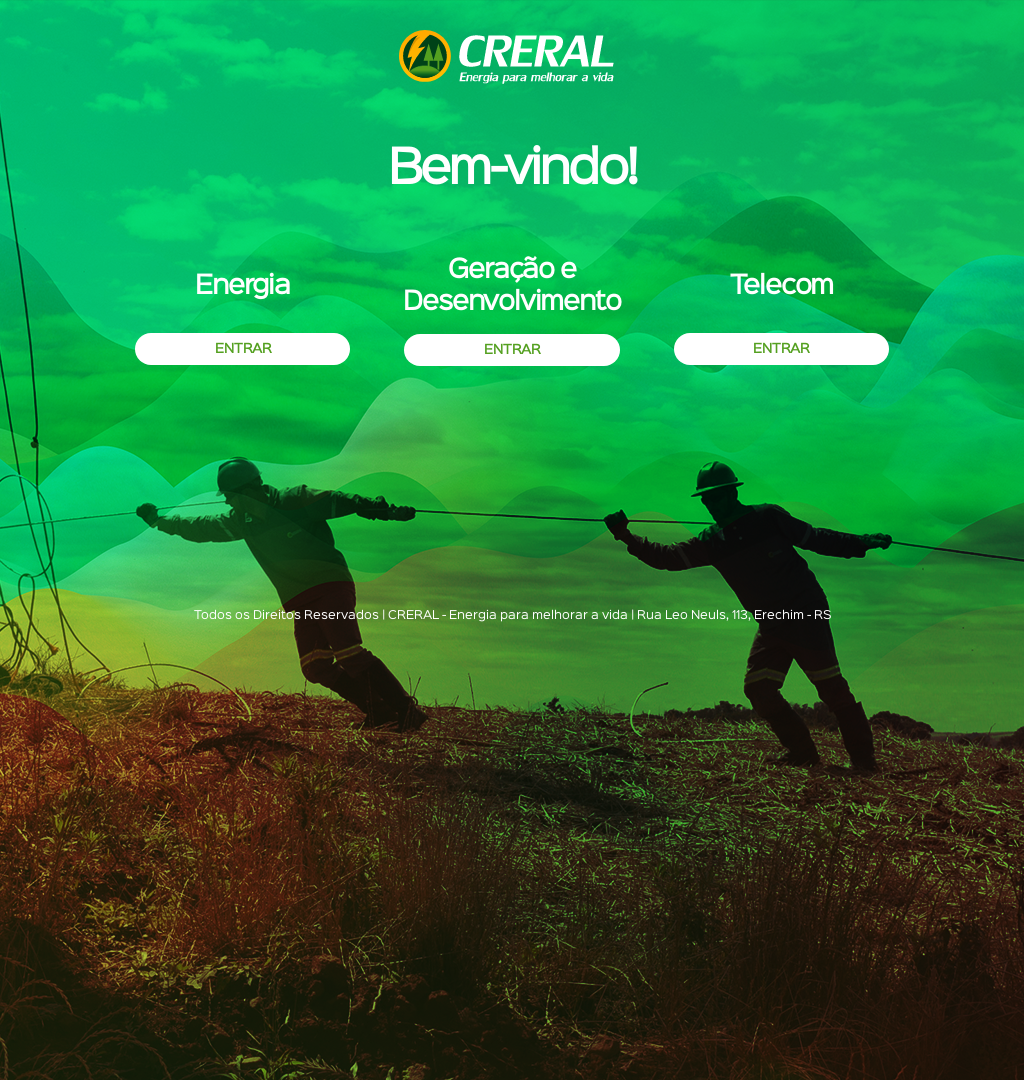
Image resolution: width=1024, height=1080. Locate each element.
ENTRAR (243, 349)
